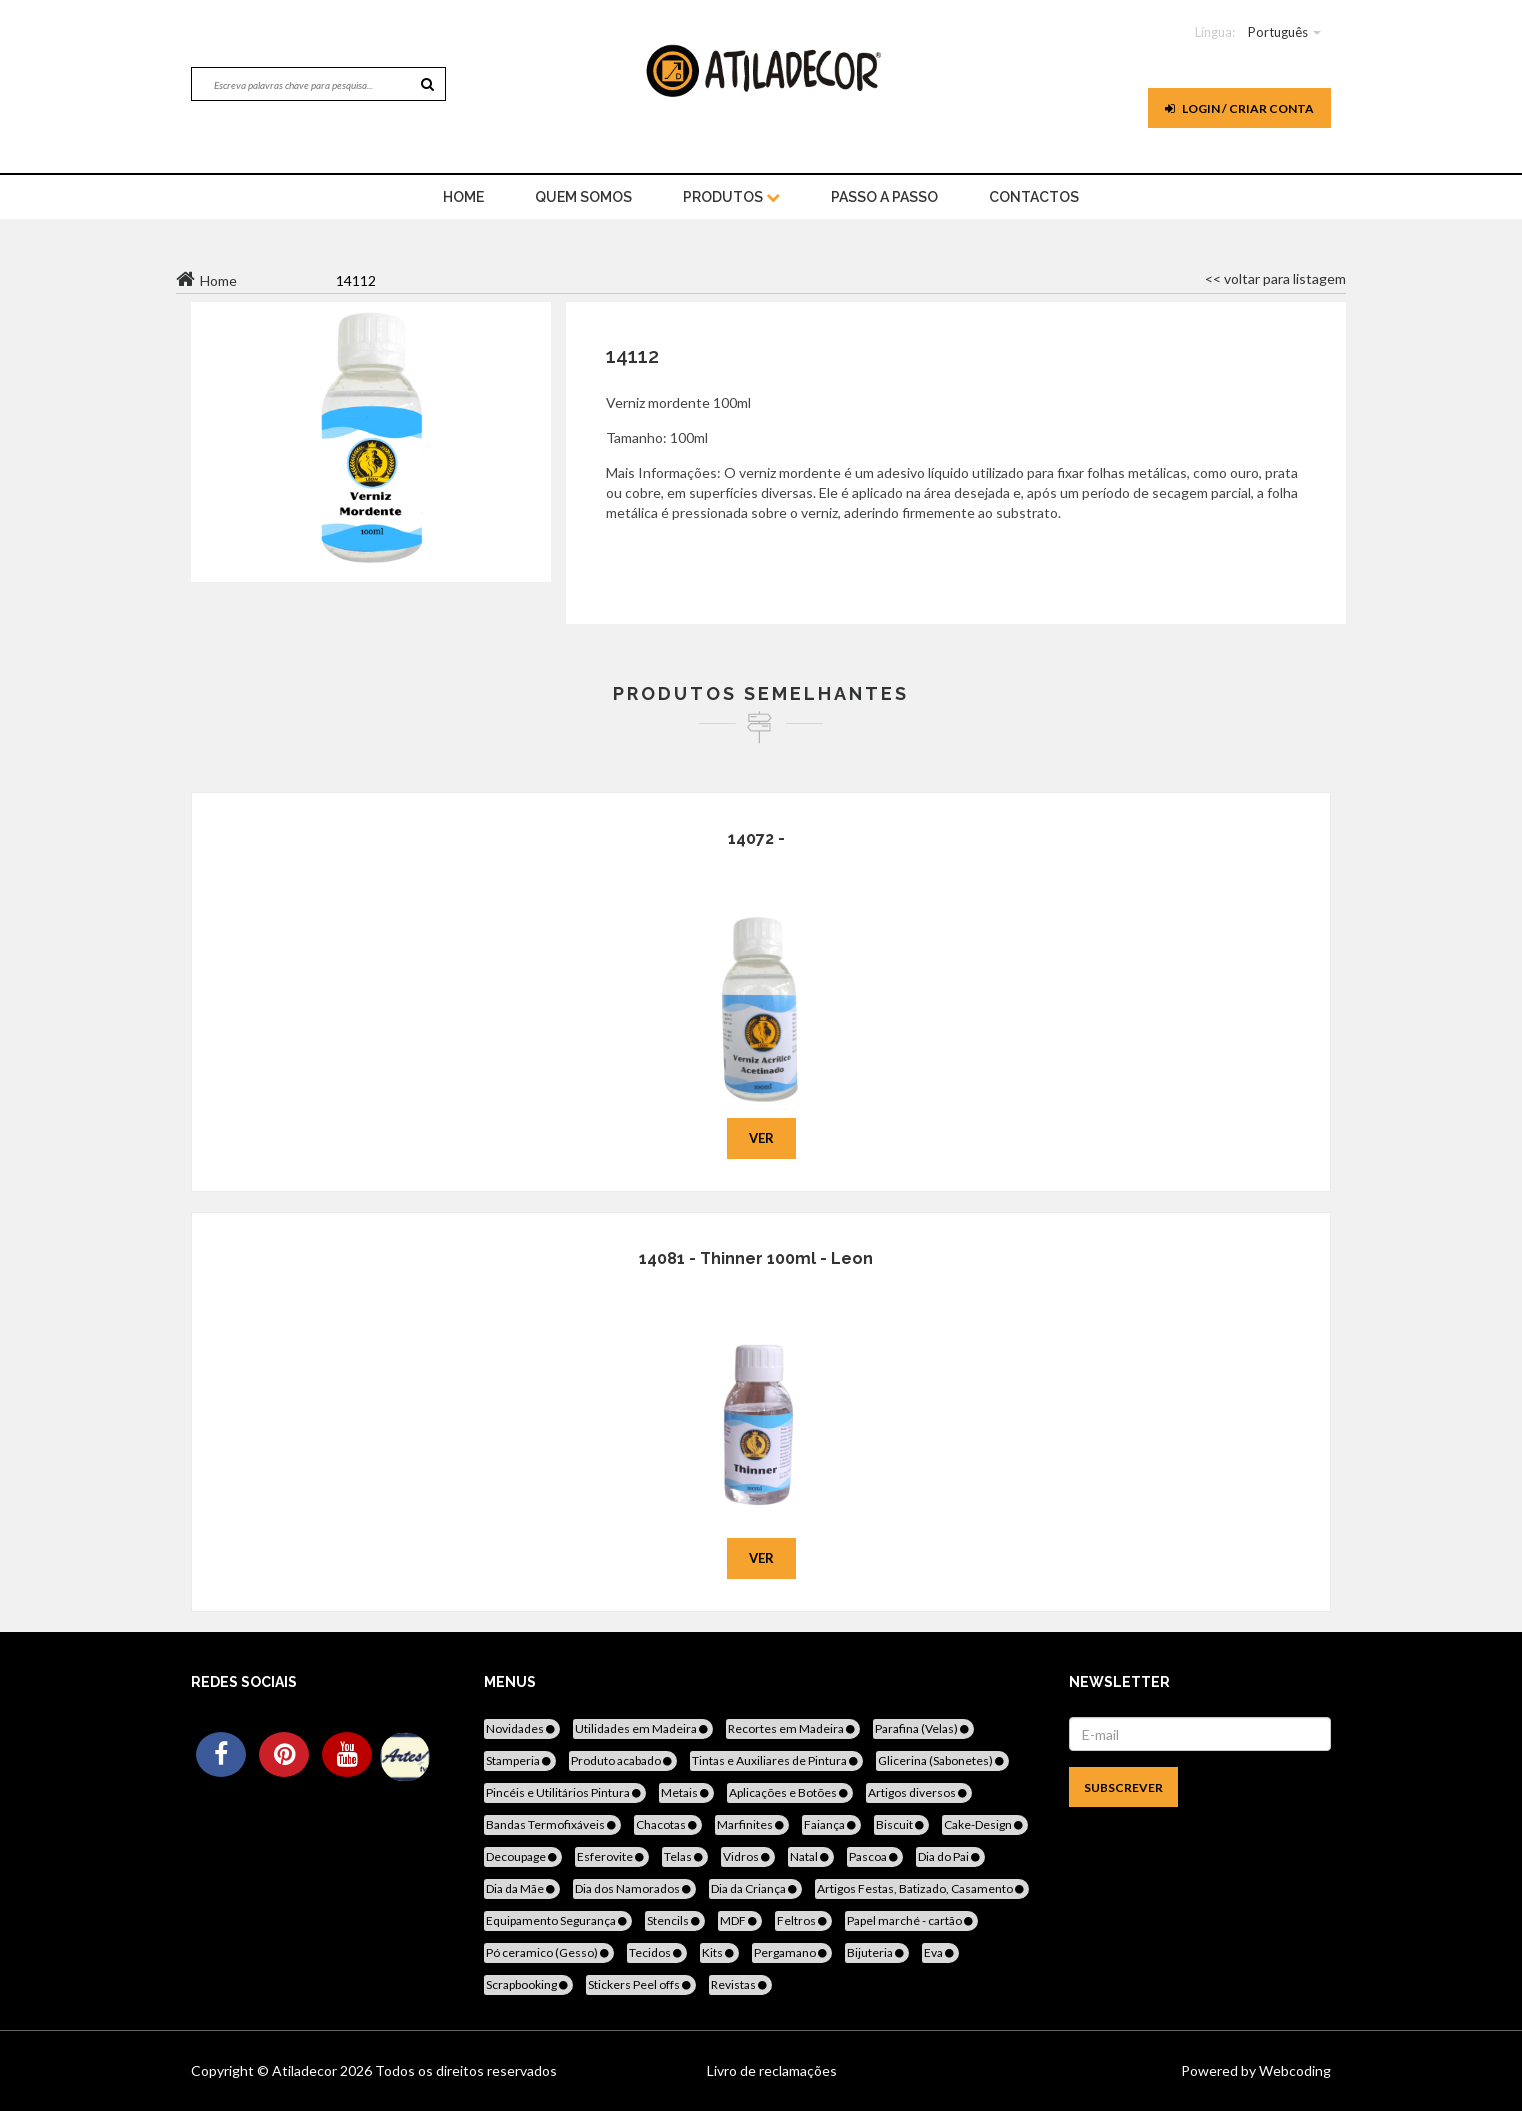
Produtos (731, 197)
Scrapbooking (528, 1984)
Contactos (1034, 197)
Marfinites (752, 1824)
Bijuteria (877, 1952)
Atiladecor (306, 2070)
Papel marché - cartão (911, 1920)
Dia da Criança (755, 1888)
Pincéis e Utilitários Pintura (565, 1792)
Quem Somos (583, 197)
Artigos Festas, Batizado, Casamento (922, 1888)
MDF (740, 1920)
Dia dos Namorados (634, 1888)
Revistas (740, 1984)
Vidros (748, 1856)
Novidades (522, 1728)
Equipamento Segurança (558, 1920)
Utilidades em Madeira (643, 1728)
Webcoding (1293, 2070)
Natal (811, 1856)
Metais (686, 1792)
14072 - (756, 838)
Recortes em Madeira (793, 1728)
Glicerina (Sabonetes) (942, 1760)
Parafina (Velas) (923, 1728)
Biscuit (901, 1824)
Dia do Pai (950, 1856)
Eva (940, 1952)
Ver (761, 1138)
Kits (719, 1952)
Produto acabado (623, 1760)
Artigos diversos (919, 1792)
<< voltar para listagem (1275, 278)
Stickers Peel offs (641, 1984)
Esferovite (612, 1856)
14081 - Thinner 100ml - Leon (756, 1258)
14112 (632, 356)
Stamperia (520, 1760)
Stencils (675, 1920)
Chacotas (668, 1824)
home (463, 197)
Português (1278, 32)
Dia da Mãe (522, 1888)
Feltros (803, 1920)
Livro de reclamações (772, 2070)
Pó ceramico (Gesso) (549, 1952)
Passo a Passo (884, 197)
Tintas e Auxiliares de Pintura (776, 1760)
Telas (685, 1856)
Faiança (831, 1824)
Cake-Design (985, 1824)
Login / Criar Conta (1239, 108)
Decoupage (523, 1856)
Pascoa (875, 1856)
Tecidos (657, 1952)
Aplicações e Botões (790, 1792)
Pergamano (792, 1952)
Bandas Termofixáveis (552, 1824)
